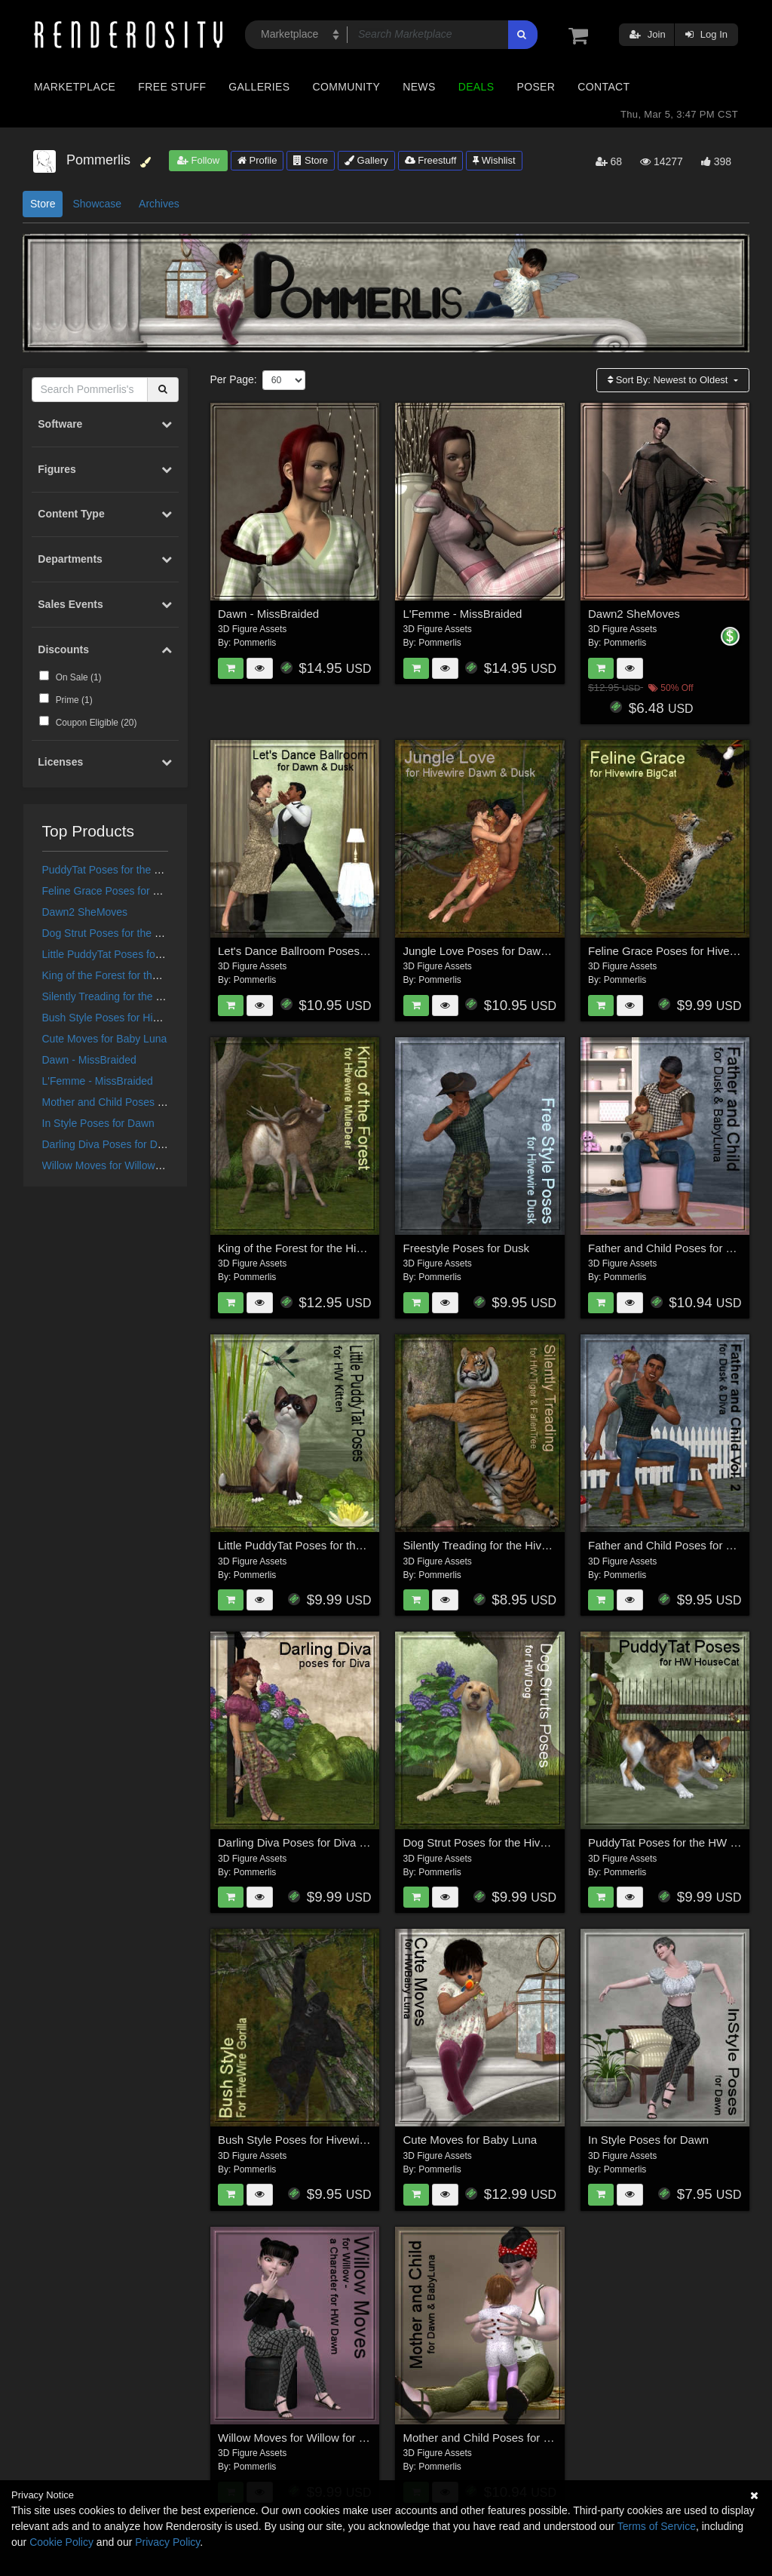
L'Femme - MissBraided (97, 1081)
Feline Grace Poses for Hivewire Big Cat (136, 891)
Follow (198, 160)
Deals (476, 87)
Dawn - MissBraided (89, 1060)
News (419, 87)
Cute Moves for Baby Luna (104, 1039)
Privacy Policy (167, 2542)
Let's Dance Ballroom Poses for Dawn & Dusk (333, 950)
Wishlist (494, 160)
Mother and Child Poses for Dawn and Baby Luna (158, 1102)
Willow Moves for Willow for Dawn (121, 1165)
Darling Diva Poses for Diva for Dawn (129, 1144)
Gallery (366, 160)
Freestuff (431, 160)
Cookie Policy (61, 2542)
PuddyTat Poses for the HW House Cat (133, 870)
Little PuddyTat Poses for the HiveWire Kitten (147, 954)
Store (310, 160)
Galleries (259, 87)
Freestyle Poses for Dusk (466, 1248)
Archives (159, 204)
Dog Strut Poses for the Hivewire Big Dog (139, 933)
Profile (257, 160)
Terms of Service (656, 2526)
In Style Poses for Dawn (98, 1123)
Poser (535, 87)
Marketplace (74, 87)
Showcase (96, 204)
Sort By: (669, 379)
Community (347, 87)
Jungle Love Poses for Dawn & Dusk (495, 950)
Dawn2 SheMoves (85, 912)
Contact (603, 87)
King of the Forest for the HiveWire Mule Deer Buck (162, 975)
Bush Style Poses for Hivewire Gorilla (129, 1018)
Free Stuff (172, 87)
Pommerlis (255, 642)
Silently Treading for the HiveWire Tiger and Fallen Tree (542, 1545)
